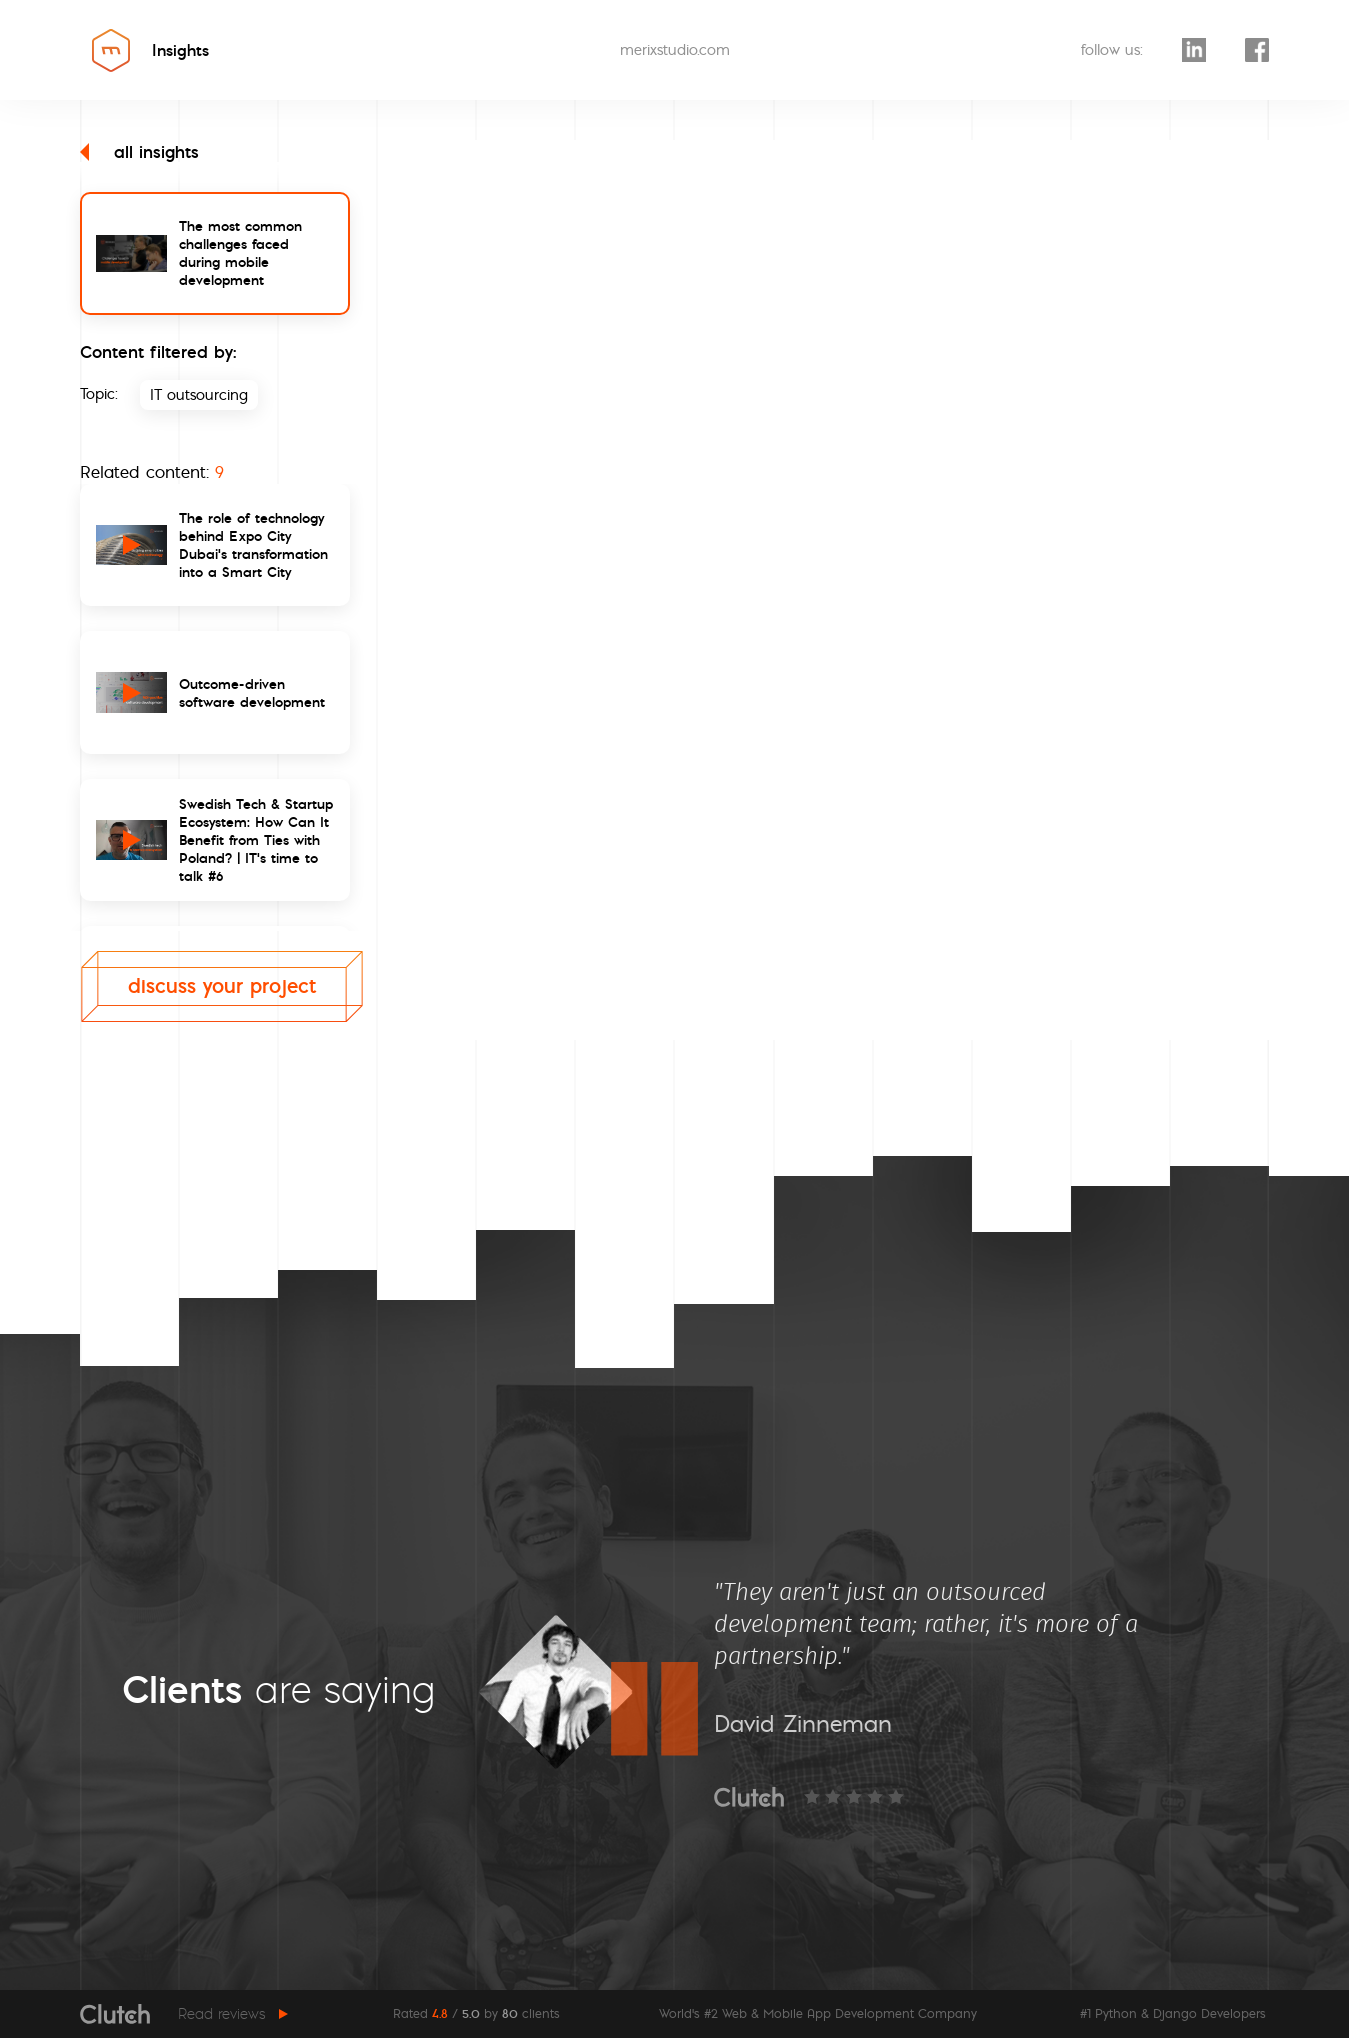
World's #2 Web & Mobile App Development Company (818, 2013)
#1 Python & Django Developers (1173, 2013)
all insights (139, 151)
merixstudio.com (675, 50)
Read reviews (222, 2014)
